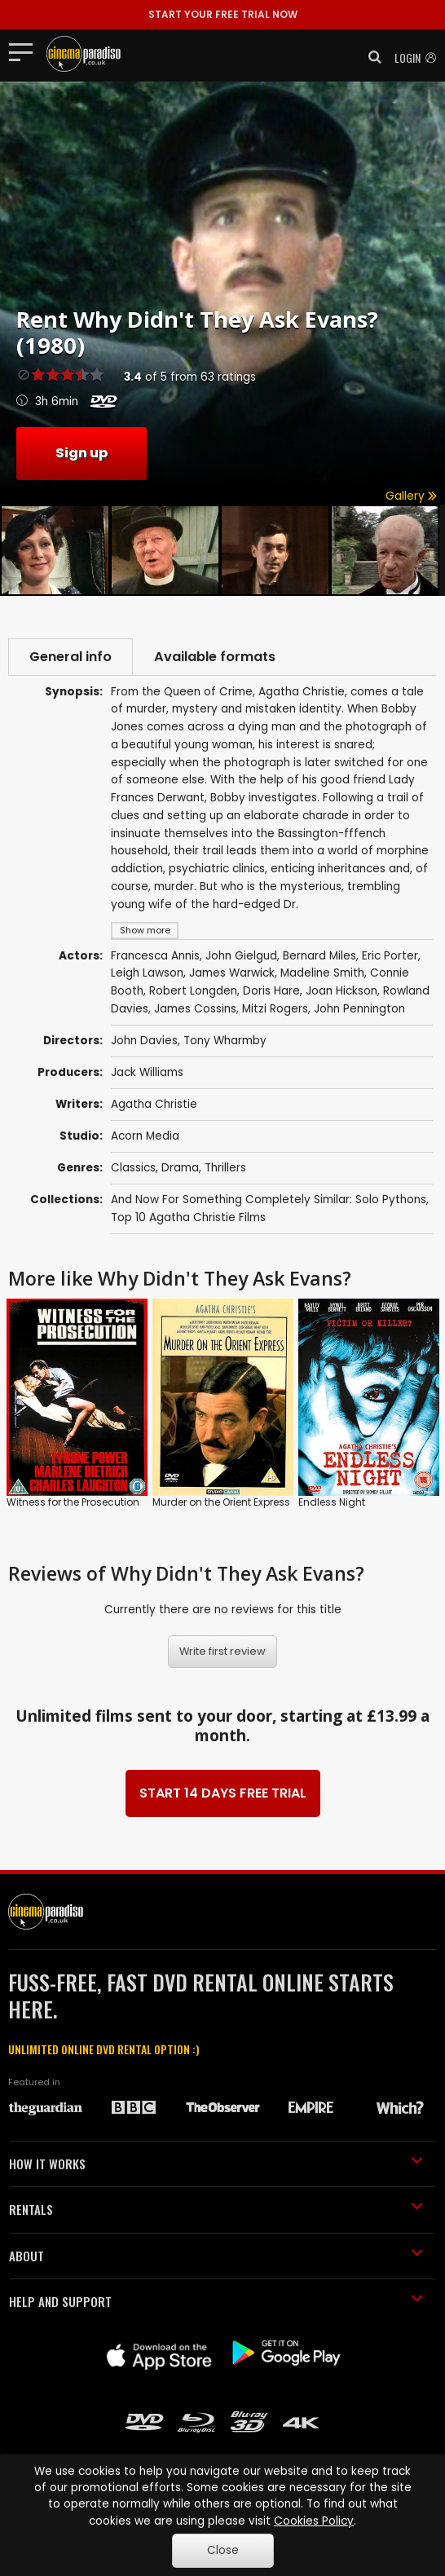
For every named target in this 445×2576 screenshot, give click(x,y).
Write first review (222, 1651)
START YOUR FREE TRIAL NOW (222, 14)
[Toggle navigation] (25, 51)
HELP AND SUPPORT (216, 2301)
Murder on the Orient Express (221, 1502)
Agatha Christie (154, 1104)
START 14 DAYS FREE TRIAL (222, 1793)
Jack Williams (147, 1072)
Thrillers (225, 1168)
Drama (180, 1168)
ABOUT (216, 2256)
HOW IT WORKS (216, 2163)
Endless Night (331, 1502)
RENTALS (216, 2209)
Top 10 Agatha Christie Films (188, 1217)
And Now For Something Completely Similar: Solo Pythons (268, 1199)
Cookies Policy (314, 2521)
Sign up (81, 452)
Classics (133, 1168)
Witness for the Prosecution (73, 1502)
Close (223, 2550)
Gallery (411, 496)
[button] (370, 57)
